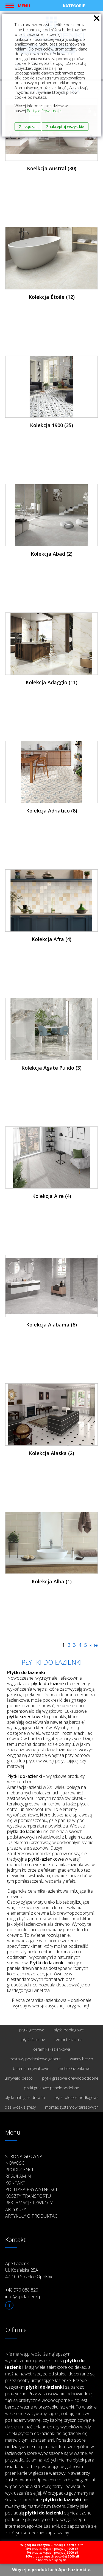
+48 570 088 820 (21, 2290)
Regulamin (18, 2176)
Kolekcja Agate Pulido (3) (51, 1067)
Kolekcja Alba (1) (52, 1581)
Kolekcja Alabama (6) (51, 1324)
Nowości (15, 2163)
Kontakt (15, 2183)
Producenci (19, 2170)
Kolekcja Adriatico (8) (51, 810)
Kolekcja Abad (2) (52, 553)
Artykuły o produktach (33, 2216)
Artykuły (15, 2209)
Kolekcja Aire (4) (51, 1196)
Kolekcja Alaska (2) (51, 1453)
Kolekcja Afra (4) (51, 939)
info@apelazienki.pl (23, 2296)
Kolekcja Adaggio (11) (51, 682)
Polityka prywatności (31, 2189)
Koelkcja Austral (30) (51, 168)
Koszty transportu (28, 2196)
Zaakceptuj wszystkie (65, 126)
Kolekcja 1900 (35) (51, 425)
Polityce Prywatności (44, 110)
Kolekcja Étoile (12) (52, 297)
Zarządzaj (28, 126)
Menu (24, 5)
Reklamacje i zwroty (29, 2203)
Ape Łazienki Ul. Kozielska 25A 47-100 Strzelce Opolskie (29, 2270)
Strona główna (24, 2156)
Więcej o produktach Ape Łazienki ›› (51, 2570)
